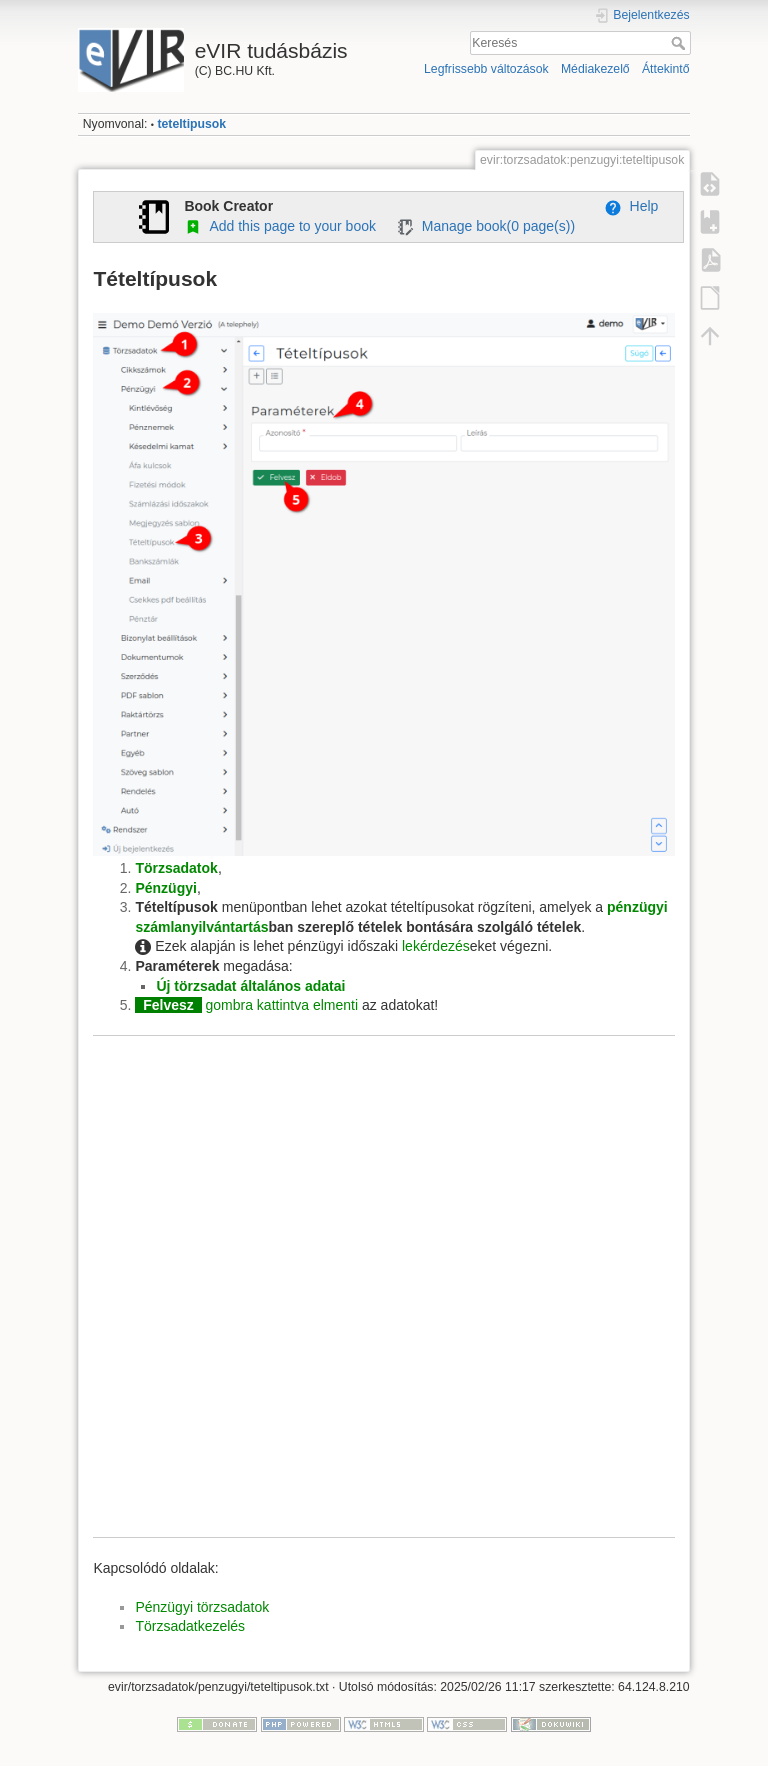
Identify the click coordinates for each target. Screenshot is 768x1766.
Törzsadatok (176, 868)
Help (631, 206)
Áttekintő (666, 69)
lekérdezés (436, 946)
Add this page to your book (280, 226)
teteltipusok (191, 124)
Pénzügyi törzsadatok (202, 1607)
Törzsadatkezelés (190, 1626)
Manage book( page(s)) (485, 226)
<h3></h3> (383, 1297)
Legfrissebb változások (486, 69)
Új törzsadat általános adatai (250, 986)
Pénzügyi (165, 888)
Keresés (680, 43)
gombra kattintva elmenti (282, 1005)
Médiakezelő (595, 69)
